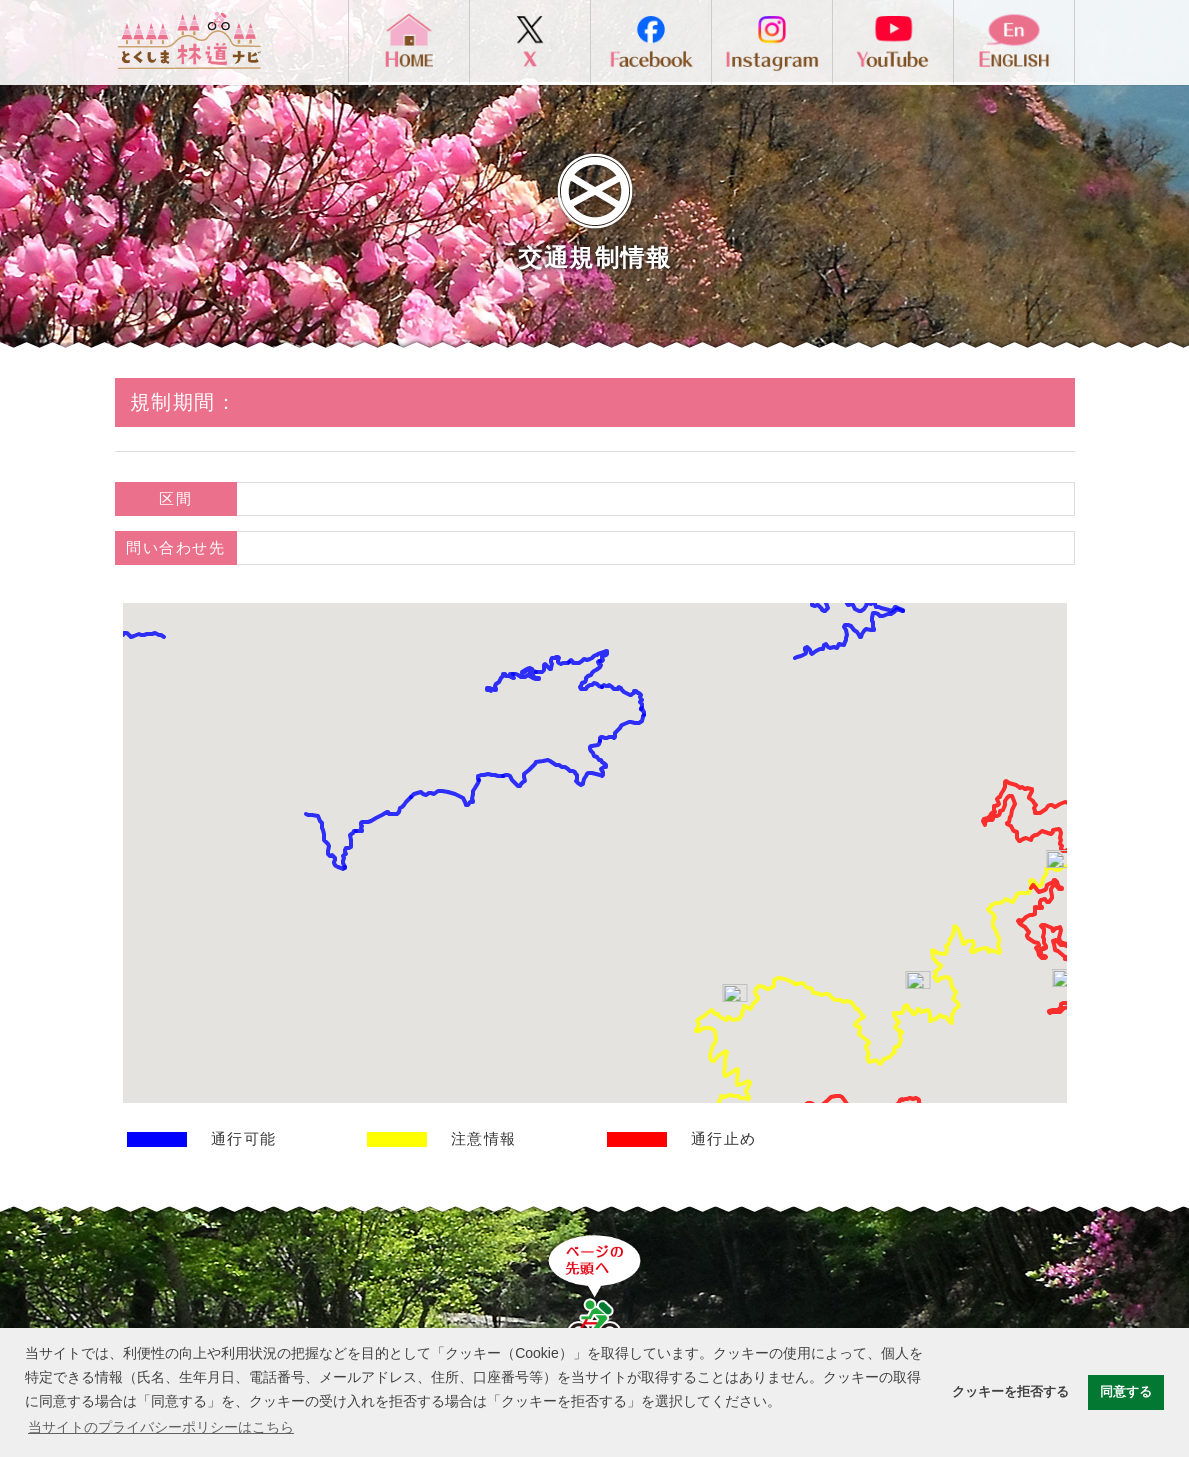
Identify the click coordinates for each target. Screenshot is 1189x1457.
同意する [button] (1126, 1392)
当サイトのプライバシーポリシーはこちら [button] (161, 1427)
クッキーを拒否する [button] (1010, 1392)
